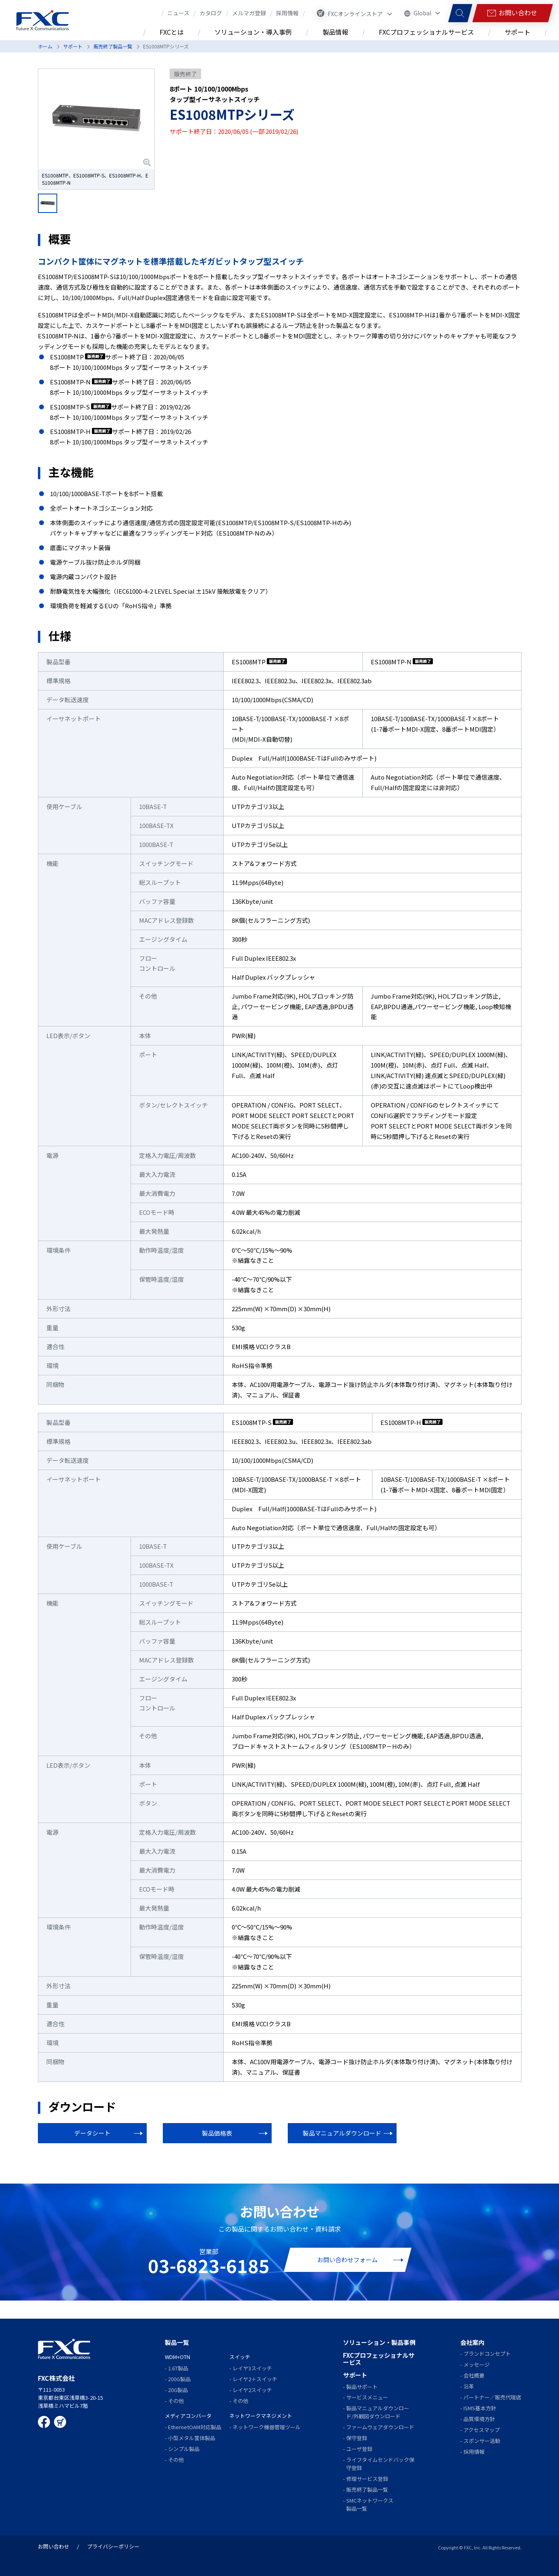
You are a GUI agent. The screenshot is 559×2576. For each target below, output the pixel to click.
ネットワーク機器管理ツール (267, 2427)
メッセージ (476, 2364)
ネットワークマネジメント (260, 2416)
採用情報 (473, 2451)
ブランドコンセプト (487, 2353)
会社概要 (473, 2375)
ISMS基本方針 (479, 2408)
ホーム (45, 46)
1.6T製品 (178, 2368)
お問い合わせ (53, 2546)
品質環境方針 (479, 2419)
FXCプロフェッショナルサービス (378, 2358)
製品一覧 (177, 2342)
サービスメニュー (367, 2397)
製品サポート (362, 2386)
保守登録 (356, 2438)
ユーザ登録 (359, 2449)
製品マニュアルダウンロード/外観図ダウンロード (377, 2412)
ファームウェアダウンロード (380, 2427)
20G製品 (178, 2390)
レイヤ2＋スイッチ (255, 2379)
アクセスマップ (481, 2430)
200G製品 (179, 2379)
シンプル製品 (183, 2449)
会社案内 (472, 2342)
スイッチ (239, 2357)
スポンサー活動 (481, 2441)
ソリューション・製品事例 (379, 2342)
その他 (176, 2401)
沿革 (468, 2386)
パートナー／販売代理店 (492, 2397)
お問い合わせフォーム (347, 2259)
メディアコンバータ (188, 2416)
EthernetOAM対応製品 (194, 2427)
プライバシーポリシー (113, 2546)
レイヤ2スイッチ (252, 2390)
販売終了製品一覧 (113, 46)
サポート (73, 46)
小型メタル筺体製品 (191, 2438)
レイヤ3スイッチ (252, 2368)
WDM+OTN (177, 2357)
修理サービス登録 (367, 2478)
